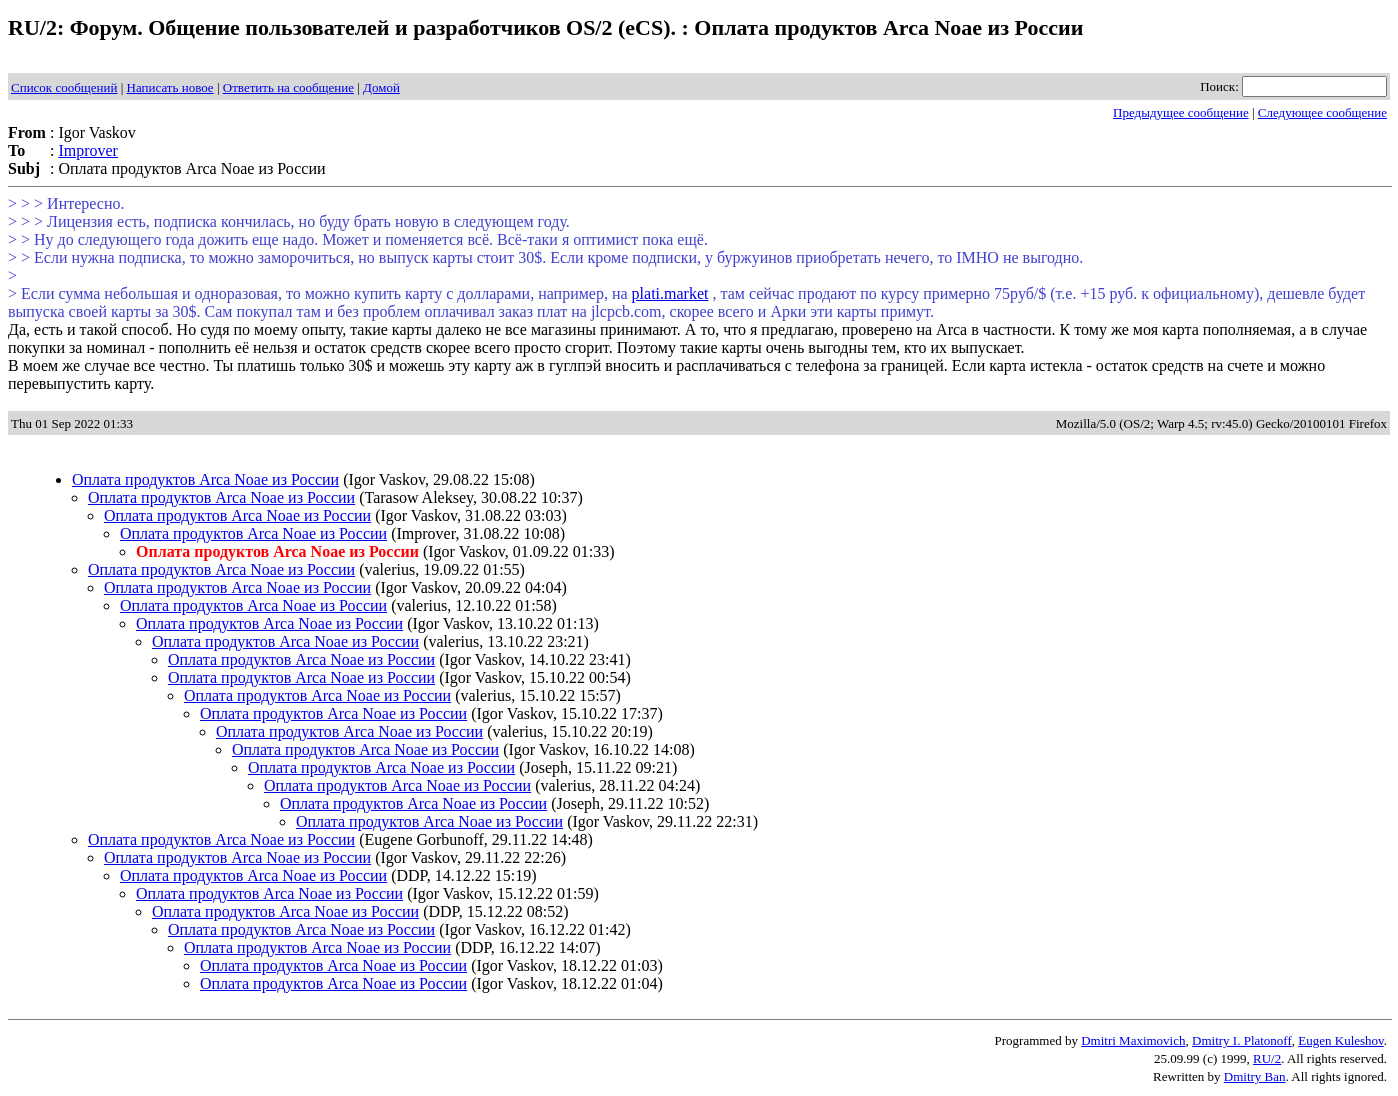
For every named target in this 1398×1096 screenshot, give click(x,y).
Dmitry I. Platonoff (1242, 1040)
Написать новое (170, 87)
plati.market (670, 293)
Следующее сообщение (1322, 112)
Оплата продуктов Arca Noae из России (205, 479)
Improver (88, 150)
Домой (381, 87)
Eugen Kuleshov (1340, 1040)
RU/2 (1267, 1058)
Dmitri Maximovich (1133, 1040)
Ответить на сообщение (288, 87)
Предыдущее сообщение (1181, 112)
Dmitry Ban (1255, 1076)
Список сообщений (64, 87)
